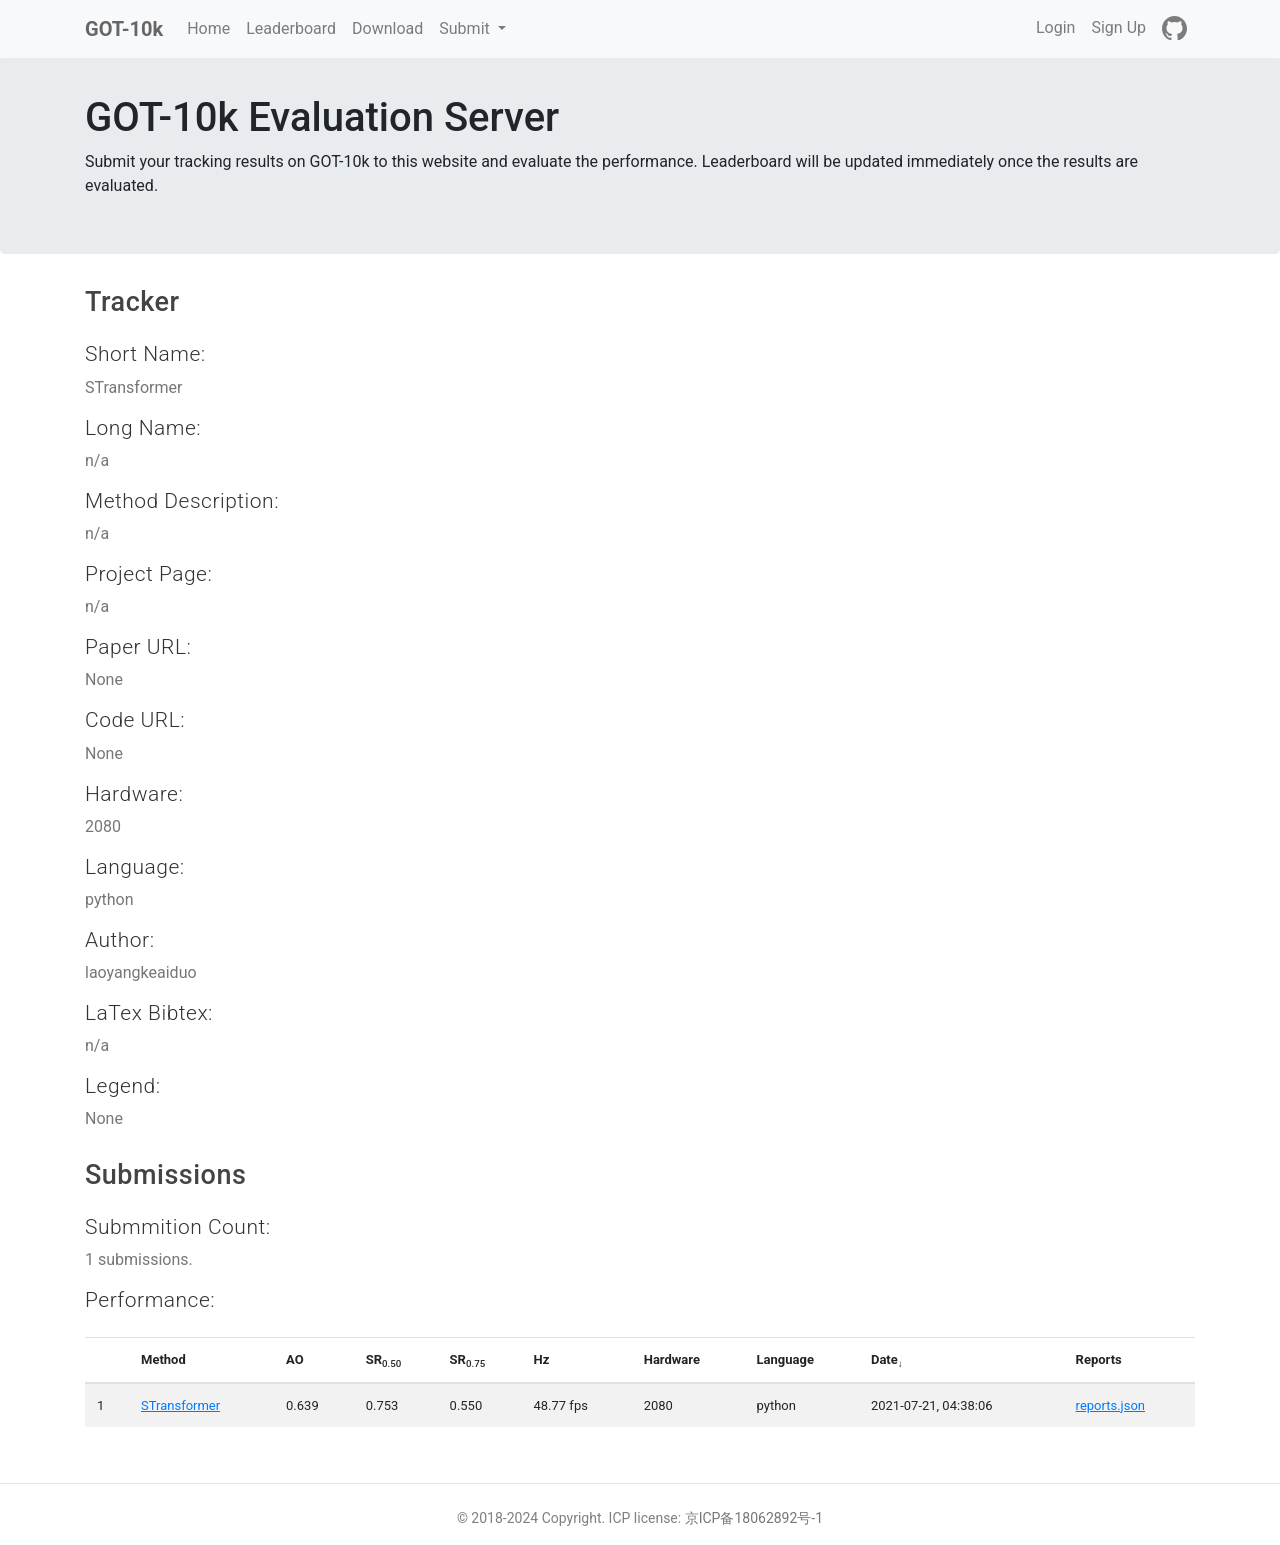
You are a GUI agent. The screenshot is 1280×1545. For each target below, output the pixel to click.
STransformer (180, 1405)
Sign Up (1118, 27)
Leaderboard (291, 28)
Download (387, 28)
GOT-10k (124, 29)
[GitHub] (1174, 29)
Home (212, 27)
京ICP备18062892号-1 (754, 1518)
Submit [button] (466, 28)
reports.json (1110, 1405)
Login (1055, 27)
